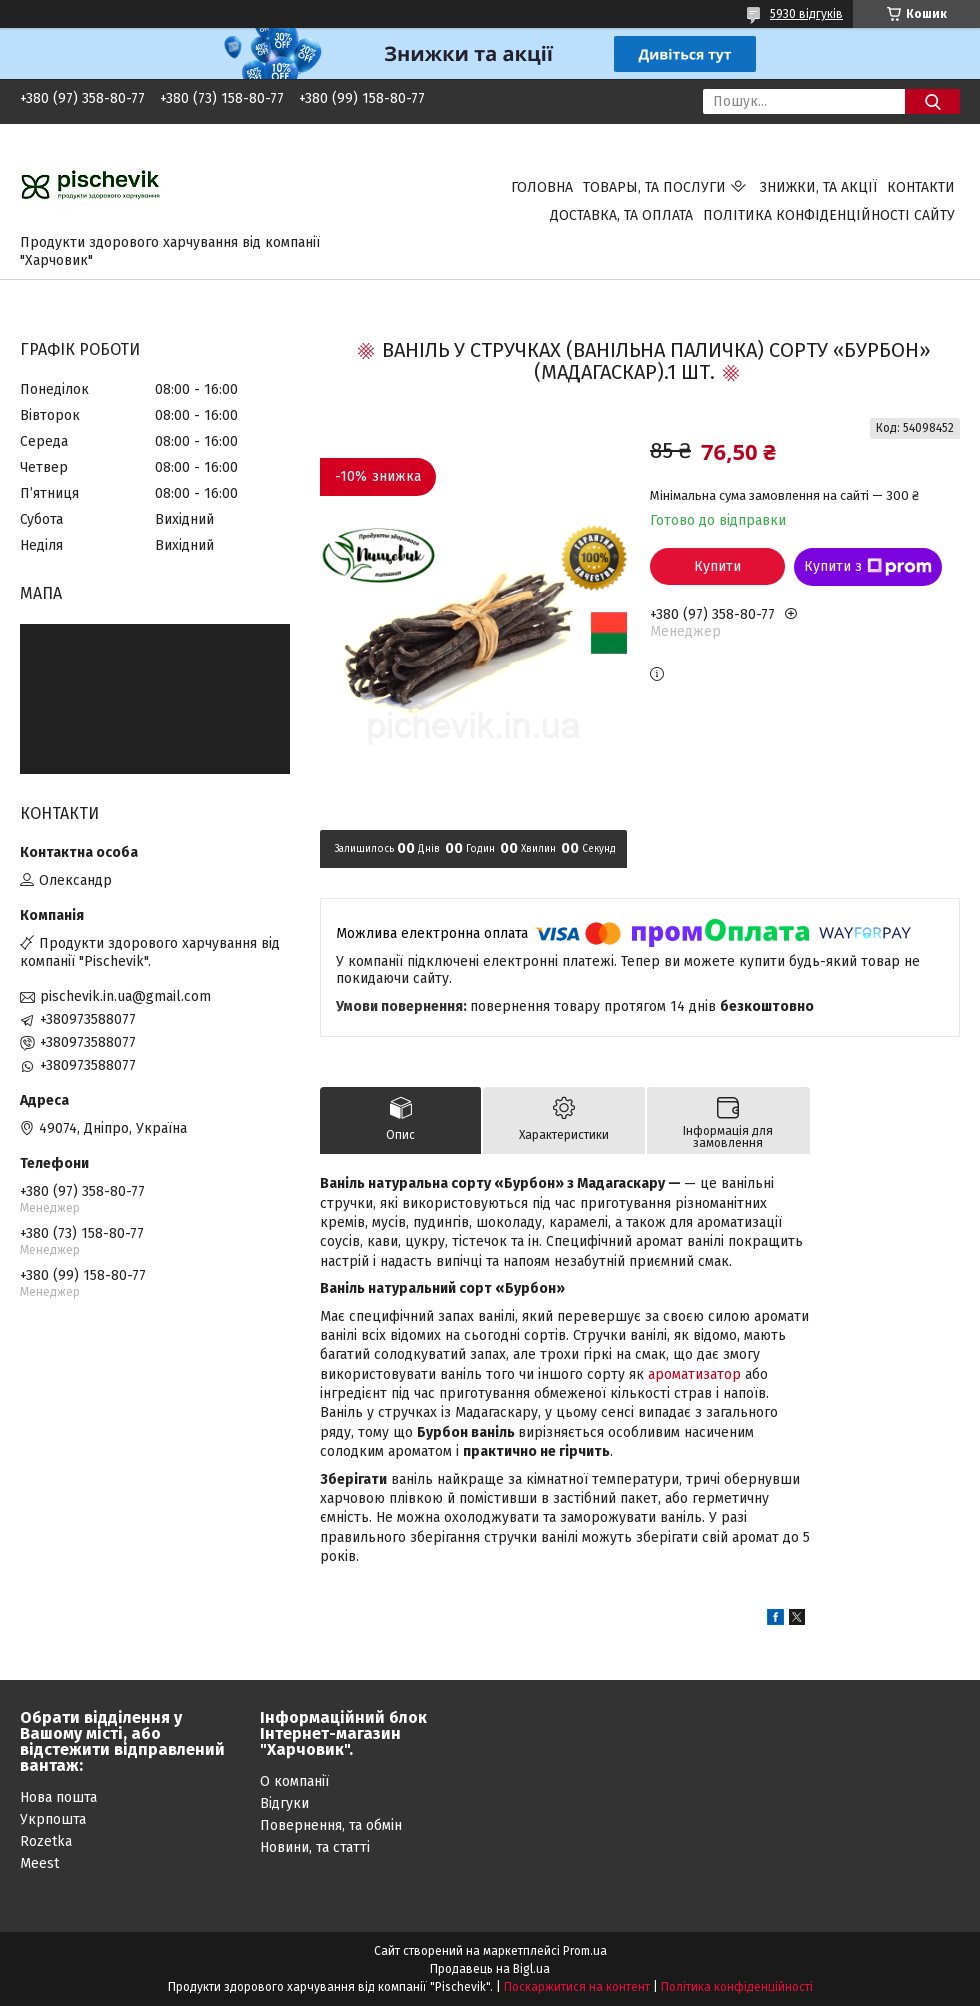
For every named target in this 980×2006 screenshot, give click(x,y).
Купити (717, 566)
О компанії (294, 1781)
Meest (39, 1863)
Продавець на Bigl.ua (490, 1969)
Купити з (868, 567)
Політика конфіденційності (737, 1987)
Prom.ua (585, 1951)
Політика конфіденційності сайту (829, 215)
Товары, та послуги (654, 187)
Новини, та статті (315, 1847)
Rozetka (46, 1841)
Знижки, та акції (818, 187)
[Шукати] (932, 101)
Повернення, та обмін (331, 1825)
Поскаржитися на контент (577, 1987)
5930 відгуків (806, 14)
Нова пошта (58, 1797)
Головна (542, 187)
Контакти (921, 187)
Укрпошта (53, 1819)
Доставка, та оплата (621, 215)
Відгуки (284, 1803)
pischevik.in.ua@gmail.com (125, 996)
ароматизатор (694, 1374)
